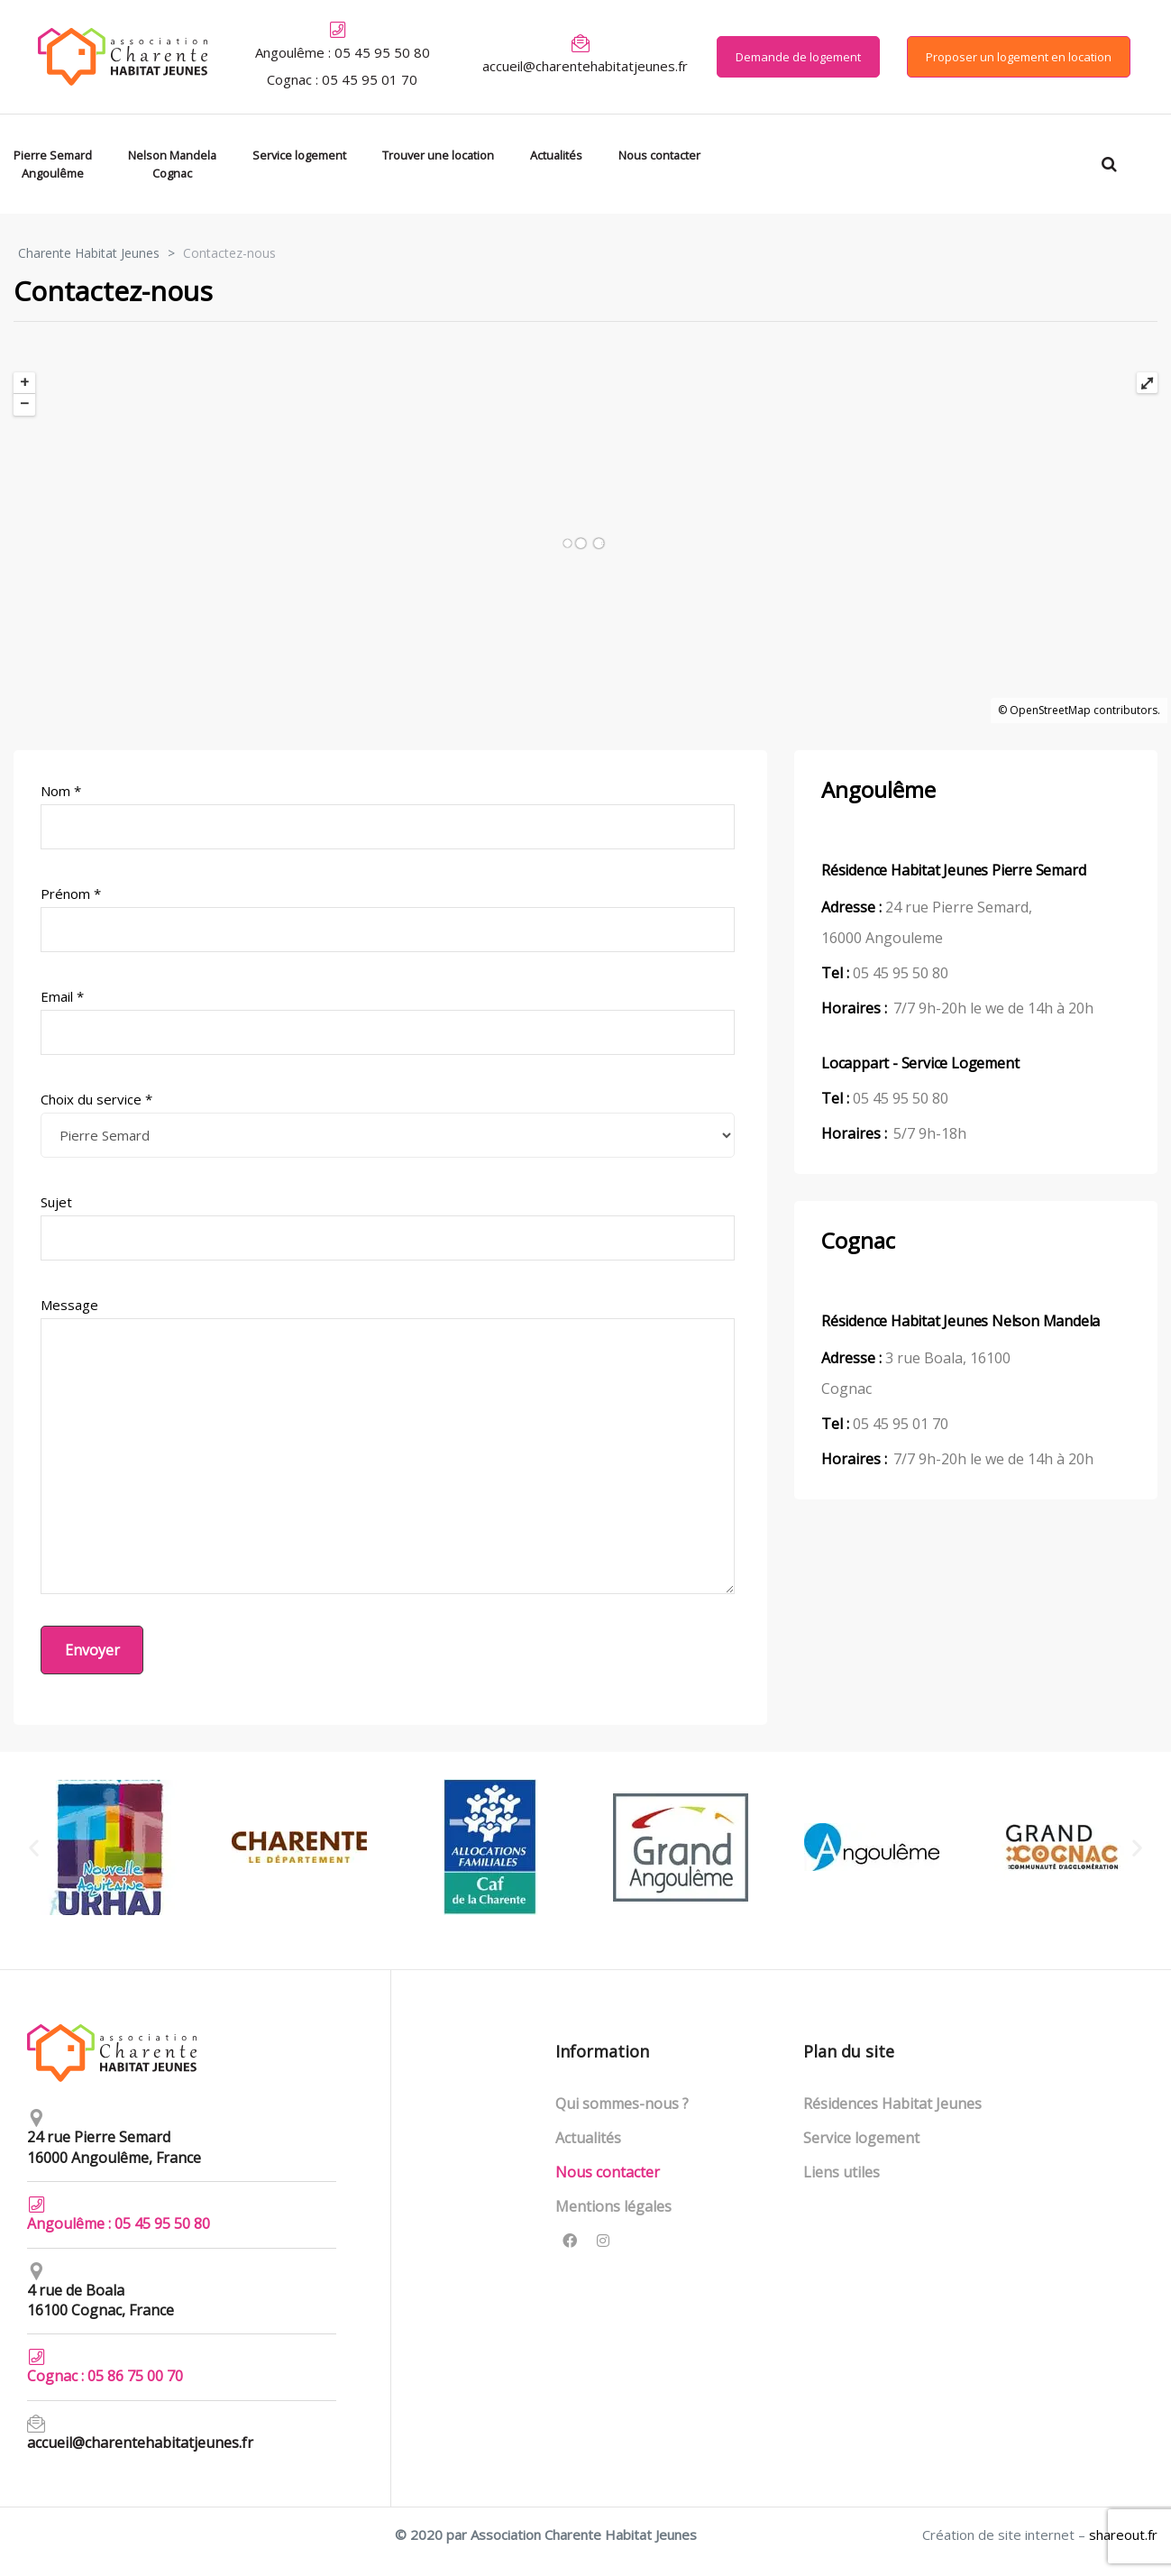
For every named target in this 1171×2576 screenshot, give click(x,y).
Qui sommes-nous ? (622, 2103)
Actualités (588, 2138)
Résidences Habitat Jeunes (892, 2103)
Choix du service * (388, 1124)
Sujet (388, 1226)
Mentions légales (613, 2206)
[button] (798, 57)
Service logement (861, 2138)
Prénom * (388, 918)
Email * (388, 1021)
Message (388, 1445)
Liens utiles (841, 2172)
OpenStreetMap (1050, 710)
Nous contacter (607, 2172)
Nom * (388, 815)
